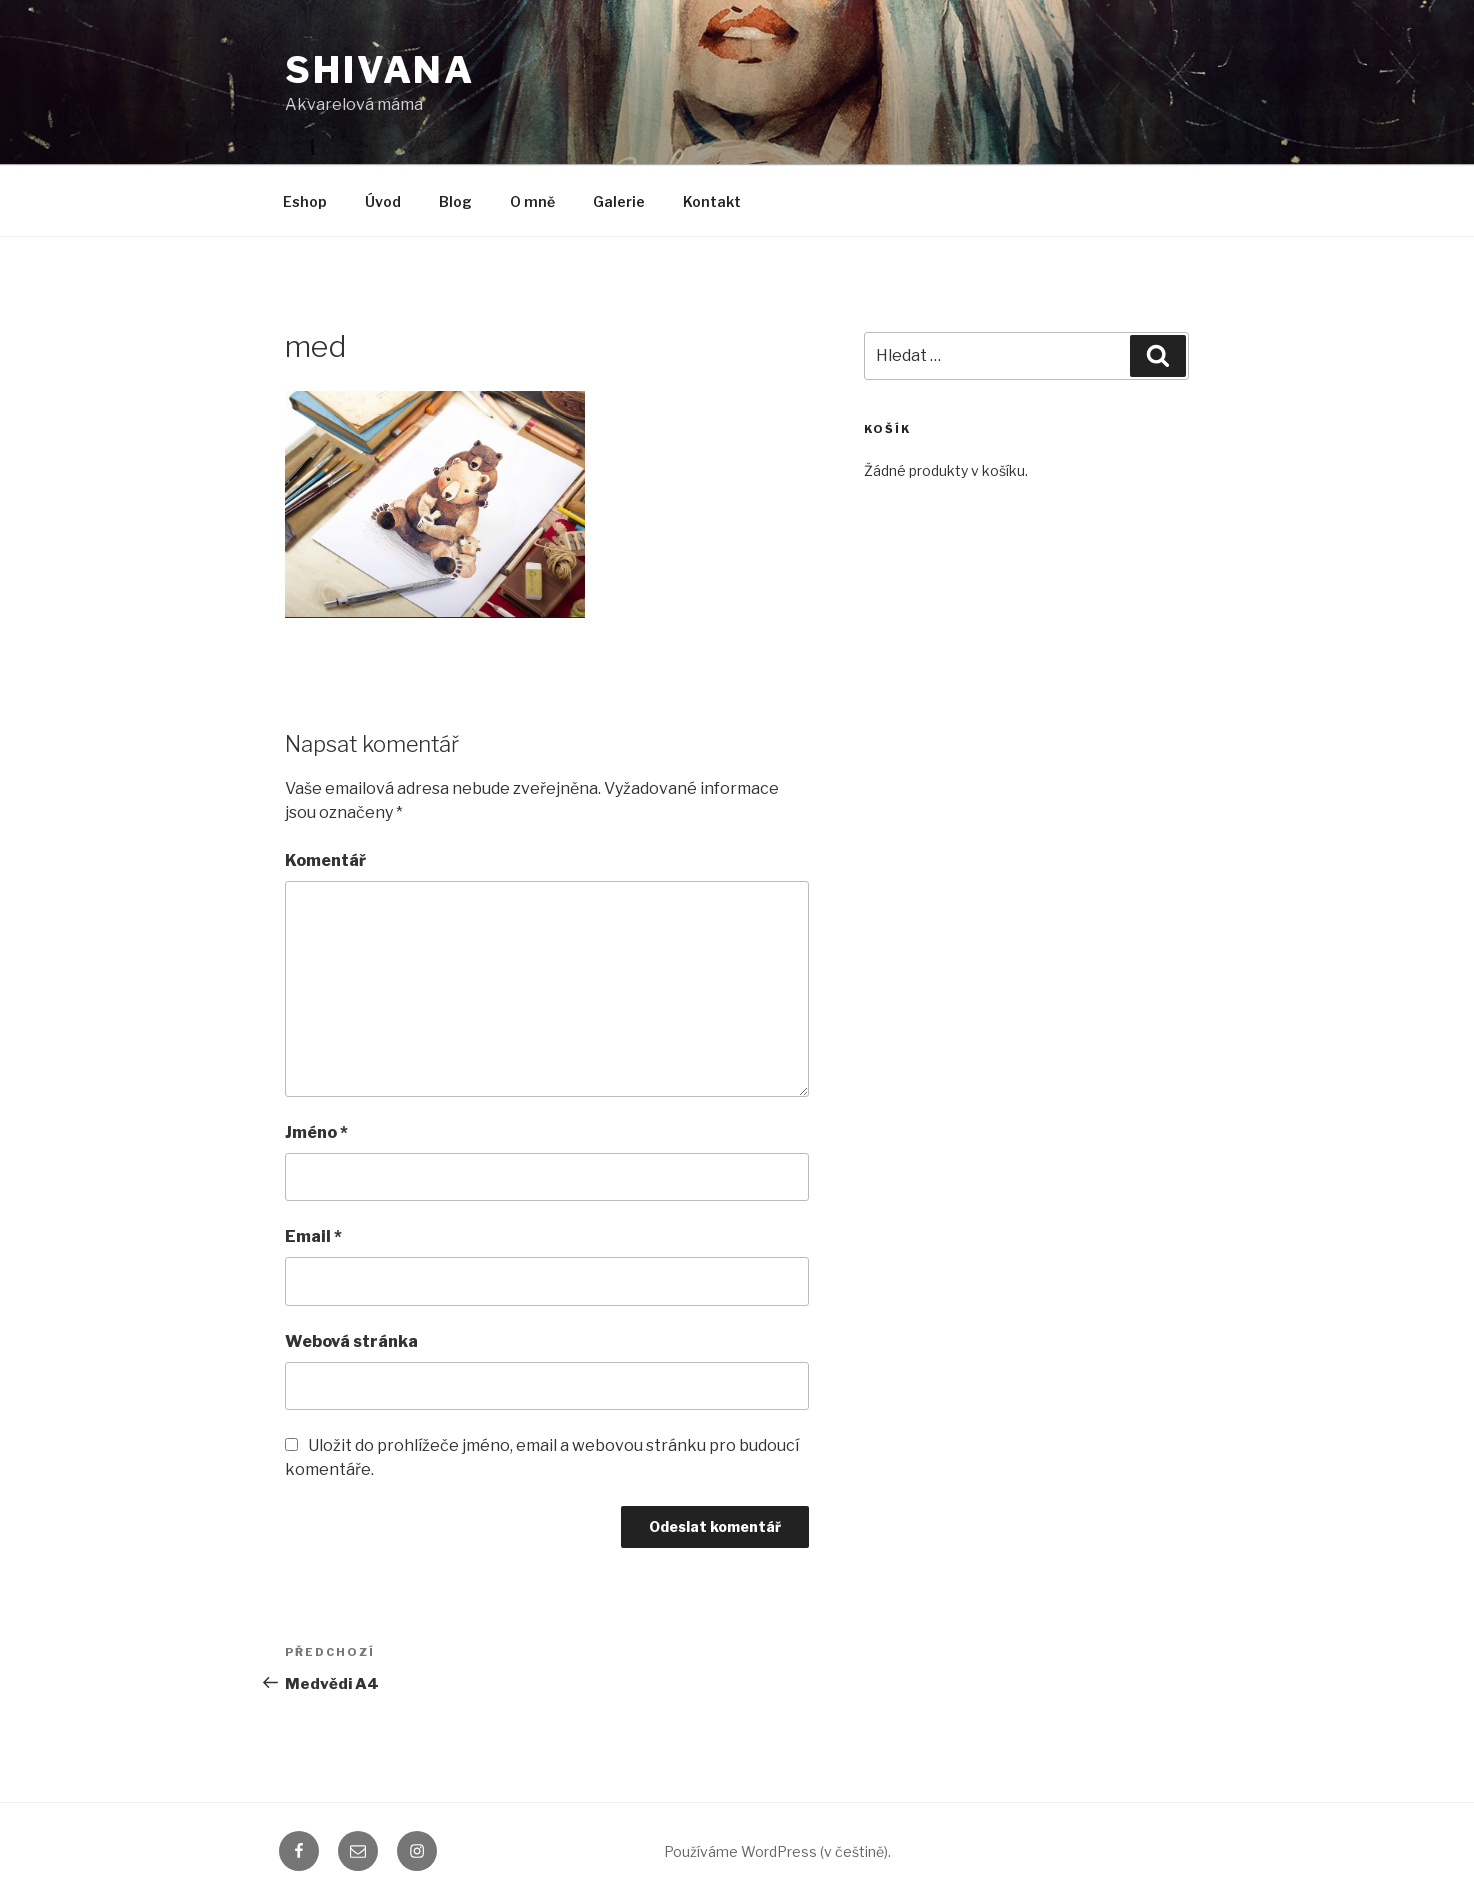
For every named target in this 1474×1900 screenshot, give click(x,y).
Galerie (619, 201)
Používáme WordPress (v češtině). (777, 1851)
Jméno (316, 1132)
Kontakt (712, 201)
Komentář (325, 860)
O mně (532, 201)
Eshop (305, 201)
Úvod (383, 201)
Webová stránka (351, 1341)
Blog (455, 201)
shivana (380, 70)
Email (313, 1236)
